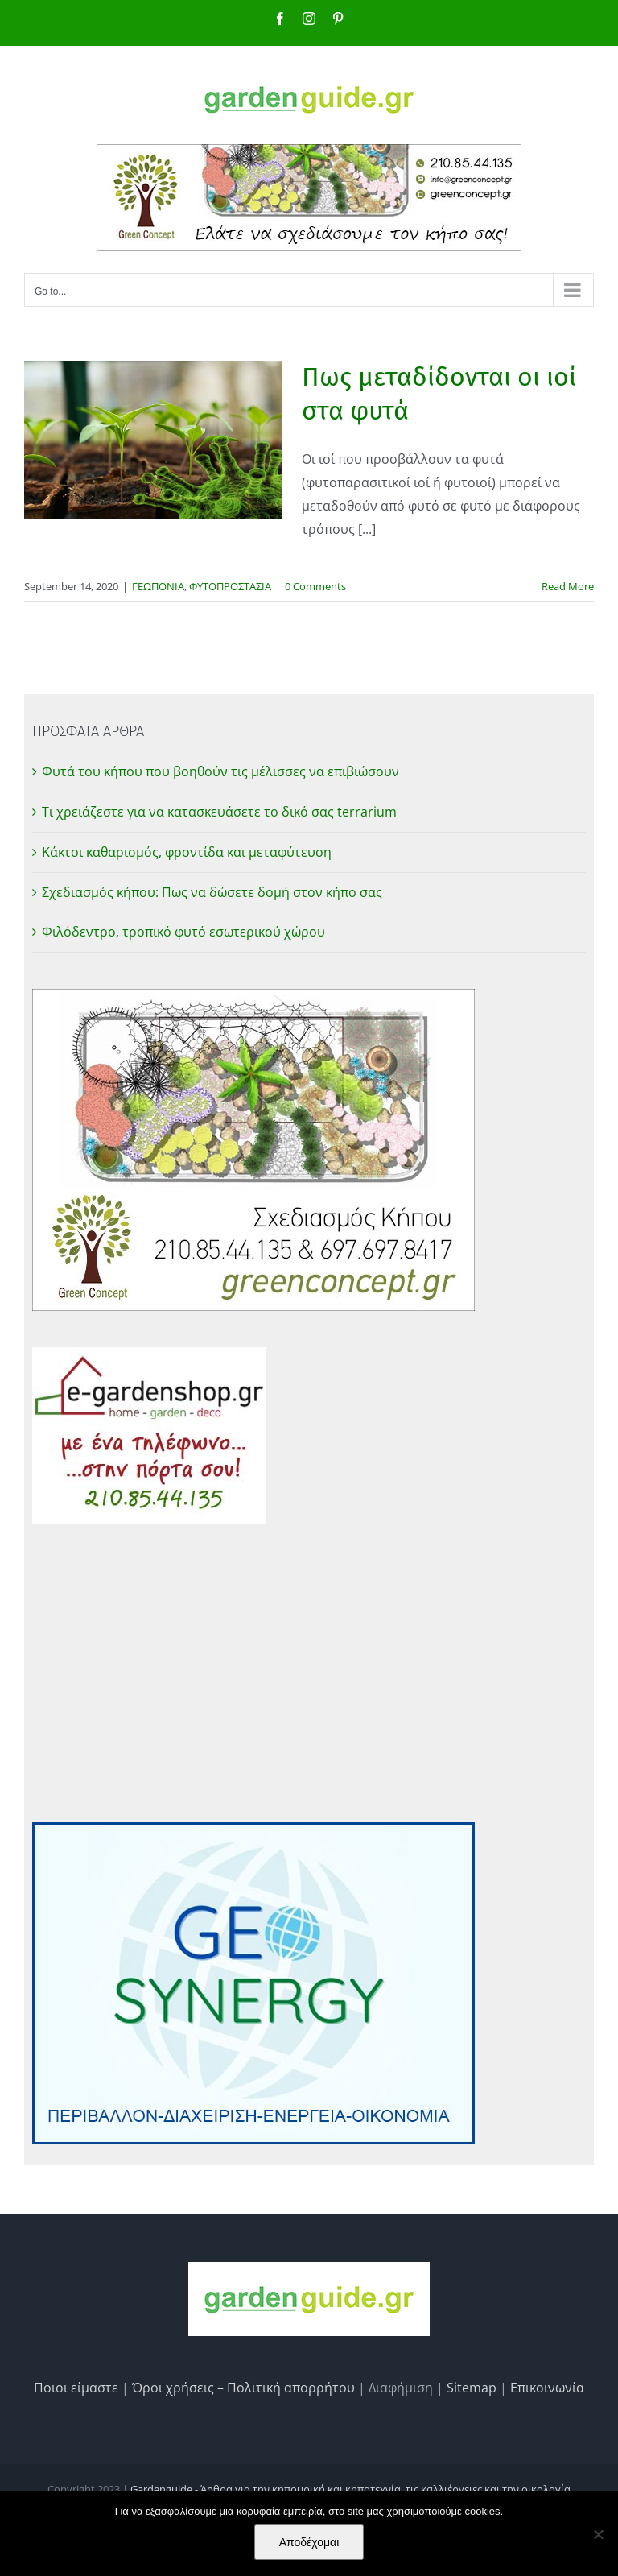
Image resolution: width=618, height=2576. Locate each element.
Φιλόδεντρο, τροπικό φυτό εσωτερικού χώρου (183, 932)
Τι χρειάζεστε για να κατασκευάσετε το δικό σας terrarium (219, 812)
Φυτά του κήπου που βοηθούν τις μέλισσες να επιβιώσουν (220, 771)
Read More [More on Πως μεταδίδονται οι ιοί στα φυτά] (568, 586)
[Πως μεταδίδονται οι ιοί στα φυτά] (153, 440)
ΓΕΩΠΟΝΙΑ (158, 586)
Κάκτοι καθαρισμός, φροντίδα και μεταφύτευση (187, 852)
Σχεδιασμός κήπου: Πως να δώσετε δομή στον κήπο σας (212, 892)
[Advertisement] (309, 1673)
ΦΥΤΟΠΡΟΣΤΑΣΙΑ (230, 586)
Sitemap (471, 2387)
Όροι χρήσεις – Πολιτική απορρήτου (243, 2387)
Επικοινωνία (547, 2387)
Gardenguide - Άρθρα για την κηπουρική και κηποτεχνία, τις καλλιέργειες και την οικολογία (350, 2489)
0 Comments (315, 586)
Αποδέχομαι (309, 2542)
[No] (598, 2534)
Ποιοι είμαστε (76, 2387)
